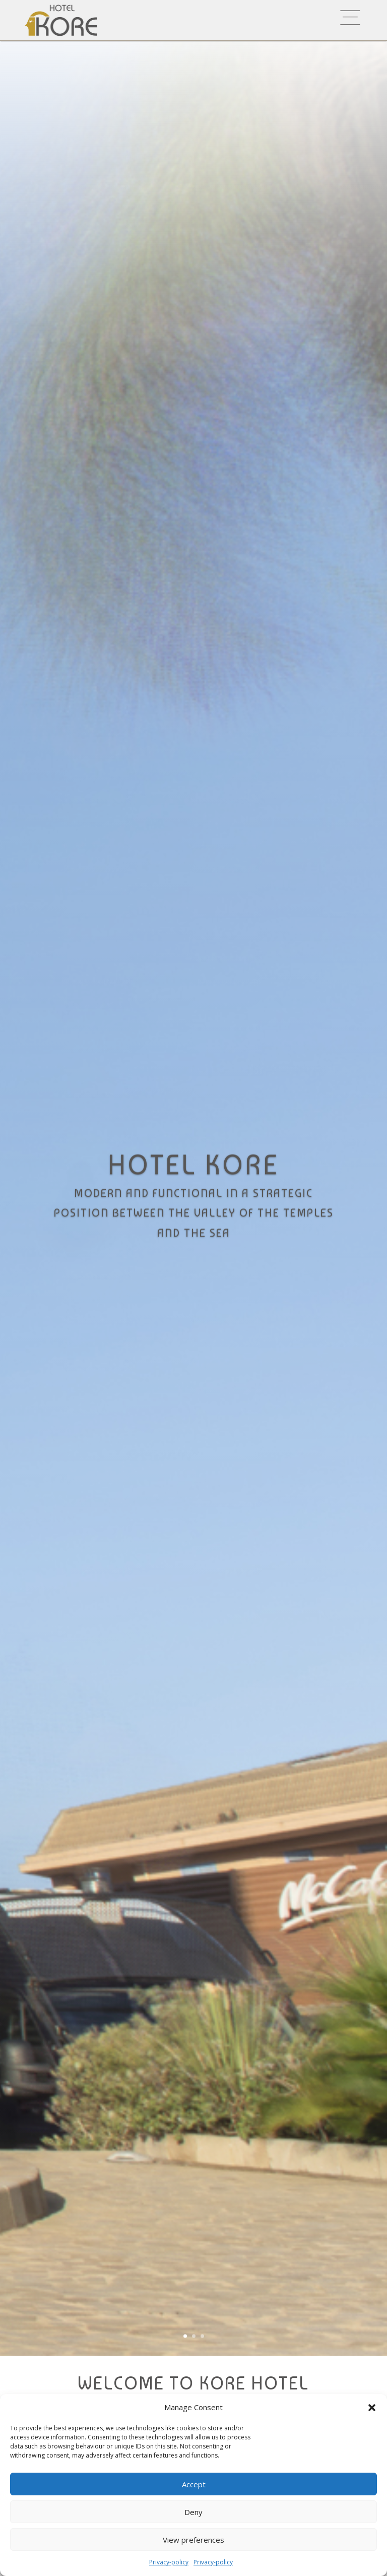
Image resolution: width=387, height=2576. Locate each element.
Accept (194, 2484)
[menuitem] (233, 18)
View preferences (193, 2540)
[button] (372, 2408)
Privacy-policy (168, 2562)
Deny (193, 2512)
